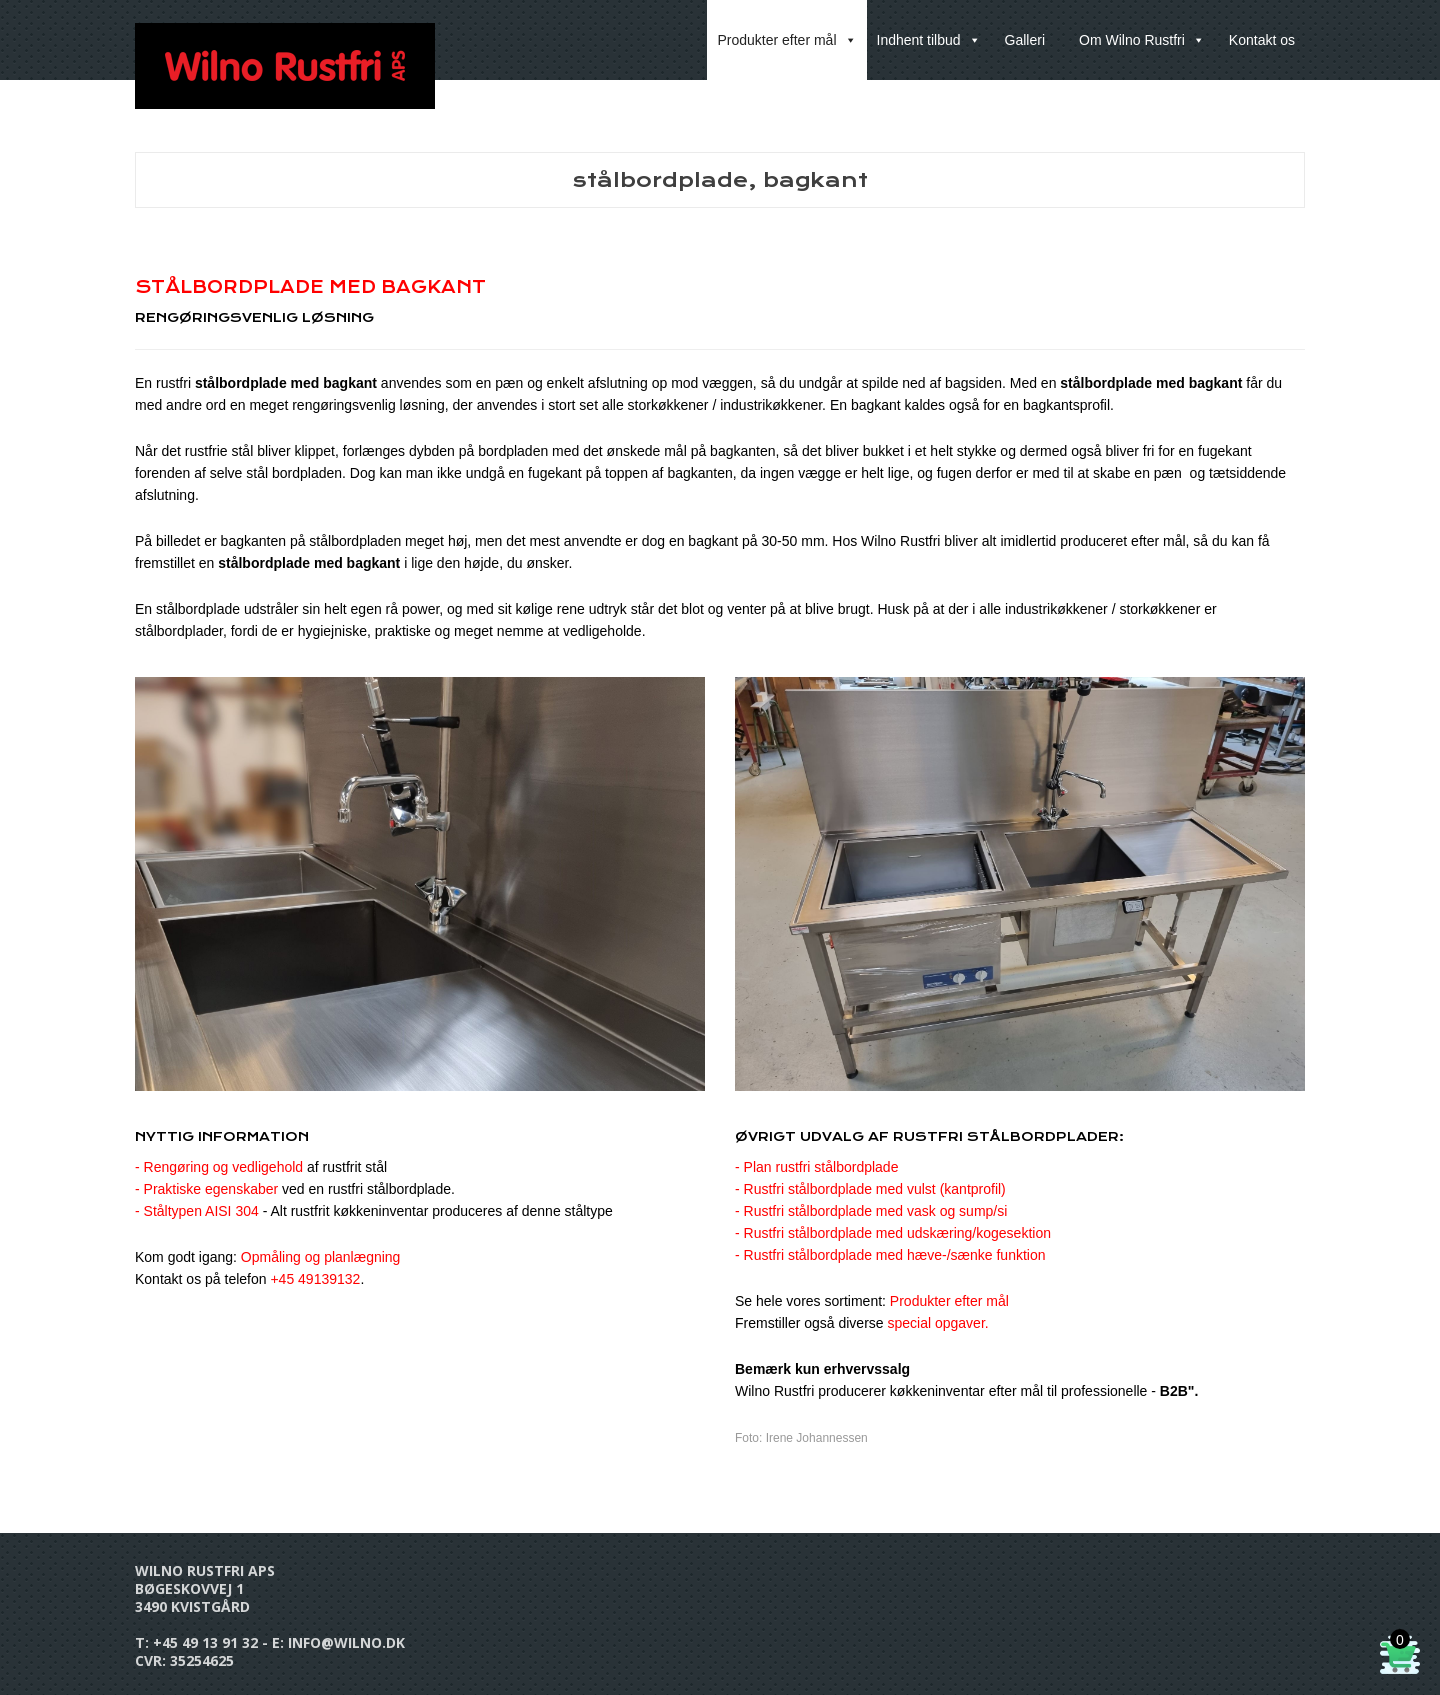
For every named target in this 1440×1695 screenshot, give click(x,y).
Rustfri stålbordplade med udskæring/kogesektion (897, 1233)
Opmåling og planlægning (321, 1257)
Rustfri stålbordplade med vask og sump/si (876, 1211)
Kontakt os (1262, 40)
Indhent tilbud (929, 40)
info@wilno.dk (346, 1642)
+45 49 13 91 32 (205, 1642)
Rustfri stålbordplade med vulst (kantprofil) (875, 1189)
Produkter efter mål (786, 40)
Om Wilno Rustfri (1142, 40)
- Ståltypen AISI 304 (197, 1211)
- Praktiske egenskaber (206, 1189)
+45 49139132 (315, 1279)
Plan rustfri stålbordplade (821, 1167)
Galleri (1025, 40)
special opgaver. (938, 1323)
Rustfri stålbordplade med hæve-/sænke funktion (895, 1255)
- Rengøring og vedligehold (261, 1167)
